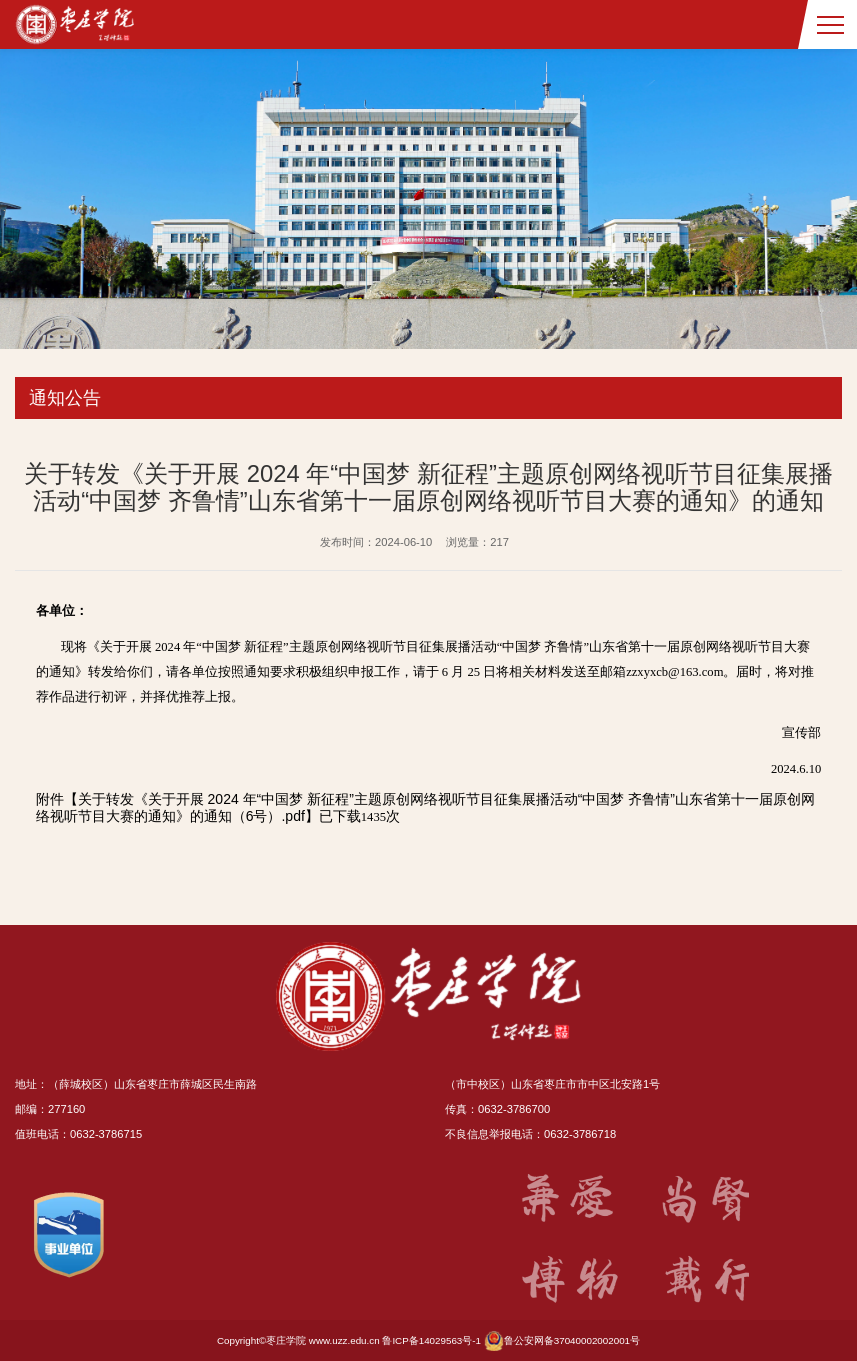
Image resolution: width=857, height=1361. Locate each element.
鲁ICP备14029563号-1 (431, 1340)
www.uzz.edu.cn (344, 1340)
